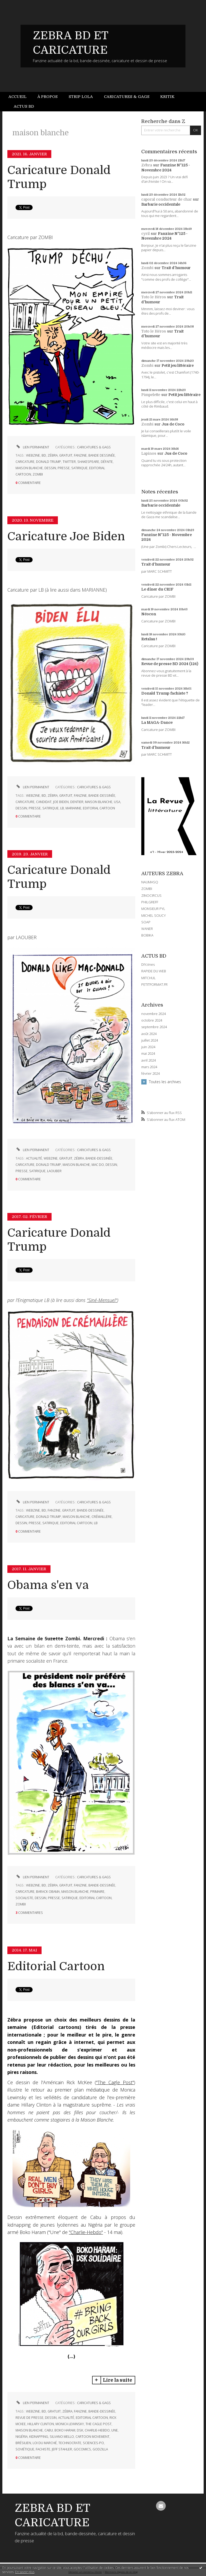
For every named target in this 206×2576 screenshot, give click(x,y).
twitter (69, 461)
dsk (80, 2430)
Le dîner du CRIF (157, 589)
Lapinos (148, 453)
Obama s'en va (48, 1585)
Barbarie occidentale (160, 204)
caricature (25, 461)
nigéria (22, 2436)
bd (44, 455)
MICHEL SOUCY (153, 915)
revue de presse (29, 2417)
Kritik (167, 96)
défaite (107, 461)
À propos (47, 96)
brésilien (23, 2443)
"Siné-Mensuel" (102, 1300)
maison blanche (29, 468)
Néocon (148, 614)
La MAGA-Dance (157, 722)
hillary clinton (40, 2424)
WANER (147, 928)
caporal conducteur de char (166, 199)
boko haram (64, 2430)
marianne (73, 808)
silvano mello (62, 2436)
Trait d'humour (176, 268)
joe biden (61, 802)
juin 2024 (148, 1047)
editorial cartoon (99, 808)
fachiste (43, 2449)
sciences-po (93, 2443)
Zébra (146, 165)
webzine (33, 455)
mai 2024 (148, 1053)
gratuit (65, 455)
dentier (76, 802)
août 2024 (149, 1034)
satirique (79, 468)
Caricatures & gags (126, 96)
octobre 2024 (151, 1020)
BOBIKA (147, 935)
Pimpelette (150, 395)
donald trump (48, 461)
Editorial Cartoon (56, 1966)
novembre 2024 (153, 1014)
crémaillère (102, 1516)
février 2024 (150, 1073)
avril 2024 (148, 1060)
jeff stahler (62, 2449)
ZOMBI (146, 888)
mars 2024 (149, 1067)
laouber (54, 1171)
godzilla (100, 2449)
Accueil (17, 96)
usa (117, 802)
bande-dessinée (101, 795)
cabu (48, 2430)
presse (64, 468)
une (114, 2430)
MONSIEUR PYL (153, 908)
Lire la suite (117, 2380)
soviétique (25, 2449)
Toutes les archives (165, 1081)
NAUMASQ (149, 882)
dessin (50, 468)
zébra (53, 455)
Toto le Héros (153, 297)
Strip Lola (81, 96)
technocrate (69, 2443)
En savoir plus (24, 2572)
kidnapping (38, 2436)
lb (62, 808)
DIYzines (148, 964)
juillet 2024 (149, 1040)
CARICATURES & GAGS (94, 447)
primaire (97, 1891)
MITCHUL (148, 977)
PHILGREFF (149, 902)
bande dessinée (101, 455)
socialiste (24, 1898)
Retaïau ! (149, 639)
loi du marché (45, 2443)
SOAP (145, 922)
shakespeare (88, 461)
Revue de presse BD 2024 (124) (169, 664)
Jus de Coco (173, 424)
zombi (38, 474)
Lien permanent (32, 447)
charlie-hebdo (97, 2430)
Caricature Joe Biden (66, 536)
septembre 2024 (154, 1027)
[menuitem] (20, 97)
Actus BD (24, 106)
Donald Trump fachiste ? (164, 693)
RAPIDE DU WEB (153, 971)
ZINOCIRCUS (151, 895)
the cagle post (99, 2424)
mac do (98, 1164)
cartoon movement (92, 2436)
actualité (34, 1158)
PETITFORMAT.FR (154, 984)
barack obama (48, 1891)
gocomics (82, 2449)
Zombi (147, 268)
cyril (145, 233)
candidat (44, 802)
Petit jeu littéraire (178, 365)
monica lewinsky (70, 2424)
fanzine (80, 455)
